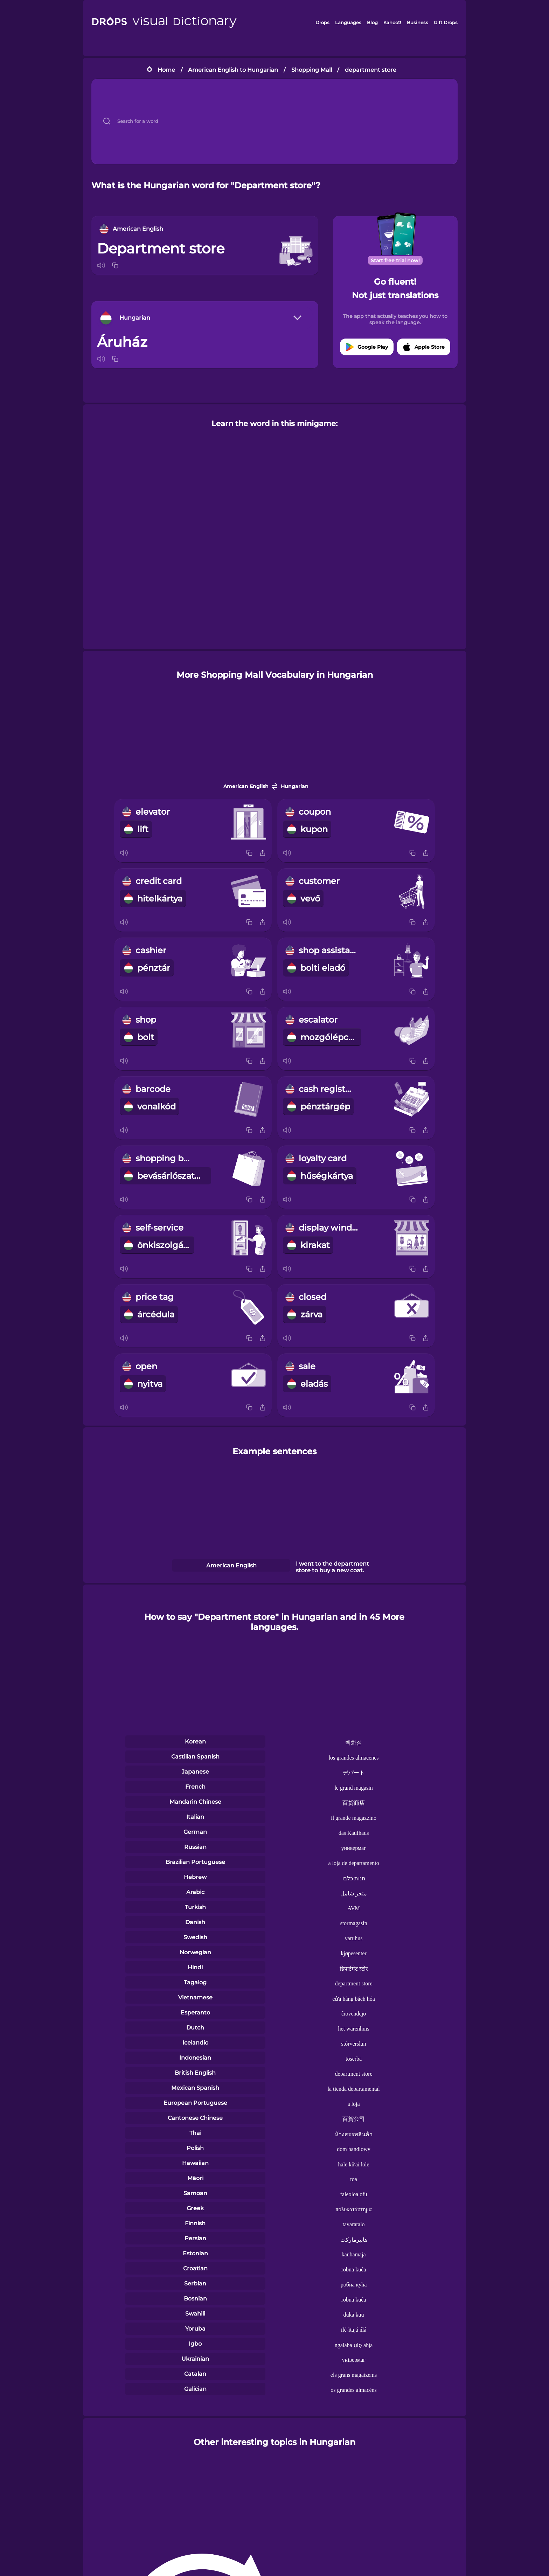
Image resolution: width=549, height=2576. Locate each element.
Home (166, 70)
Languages (348, 22)
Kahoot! (392, 22)
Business (417, 22)
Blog (372, 22)
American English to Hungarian (233, 70)
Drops (322, 22)
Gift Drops (446, 22)
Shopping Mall (311, 70)
